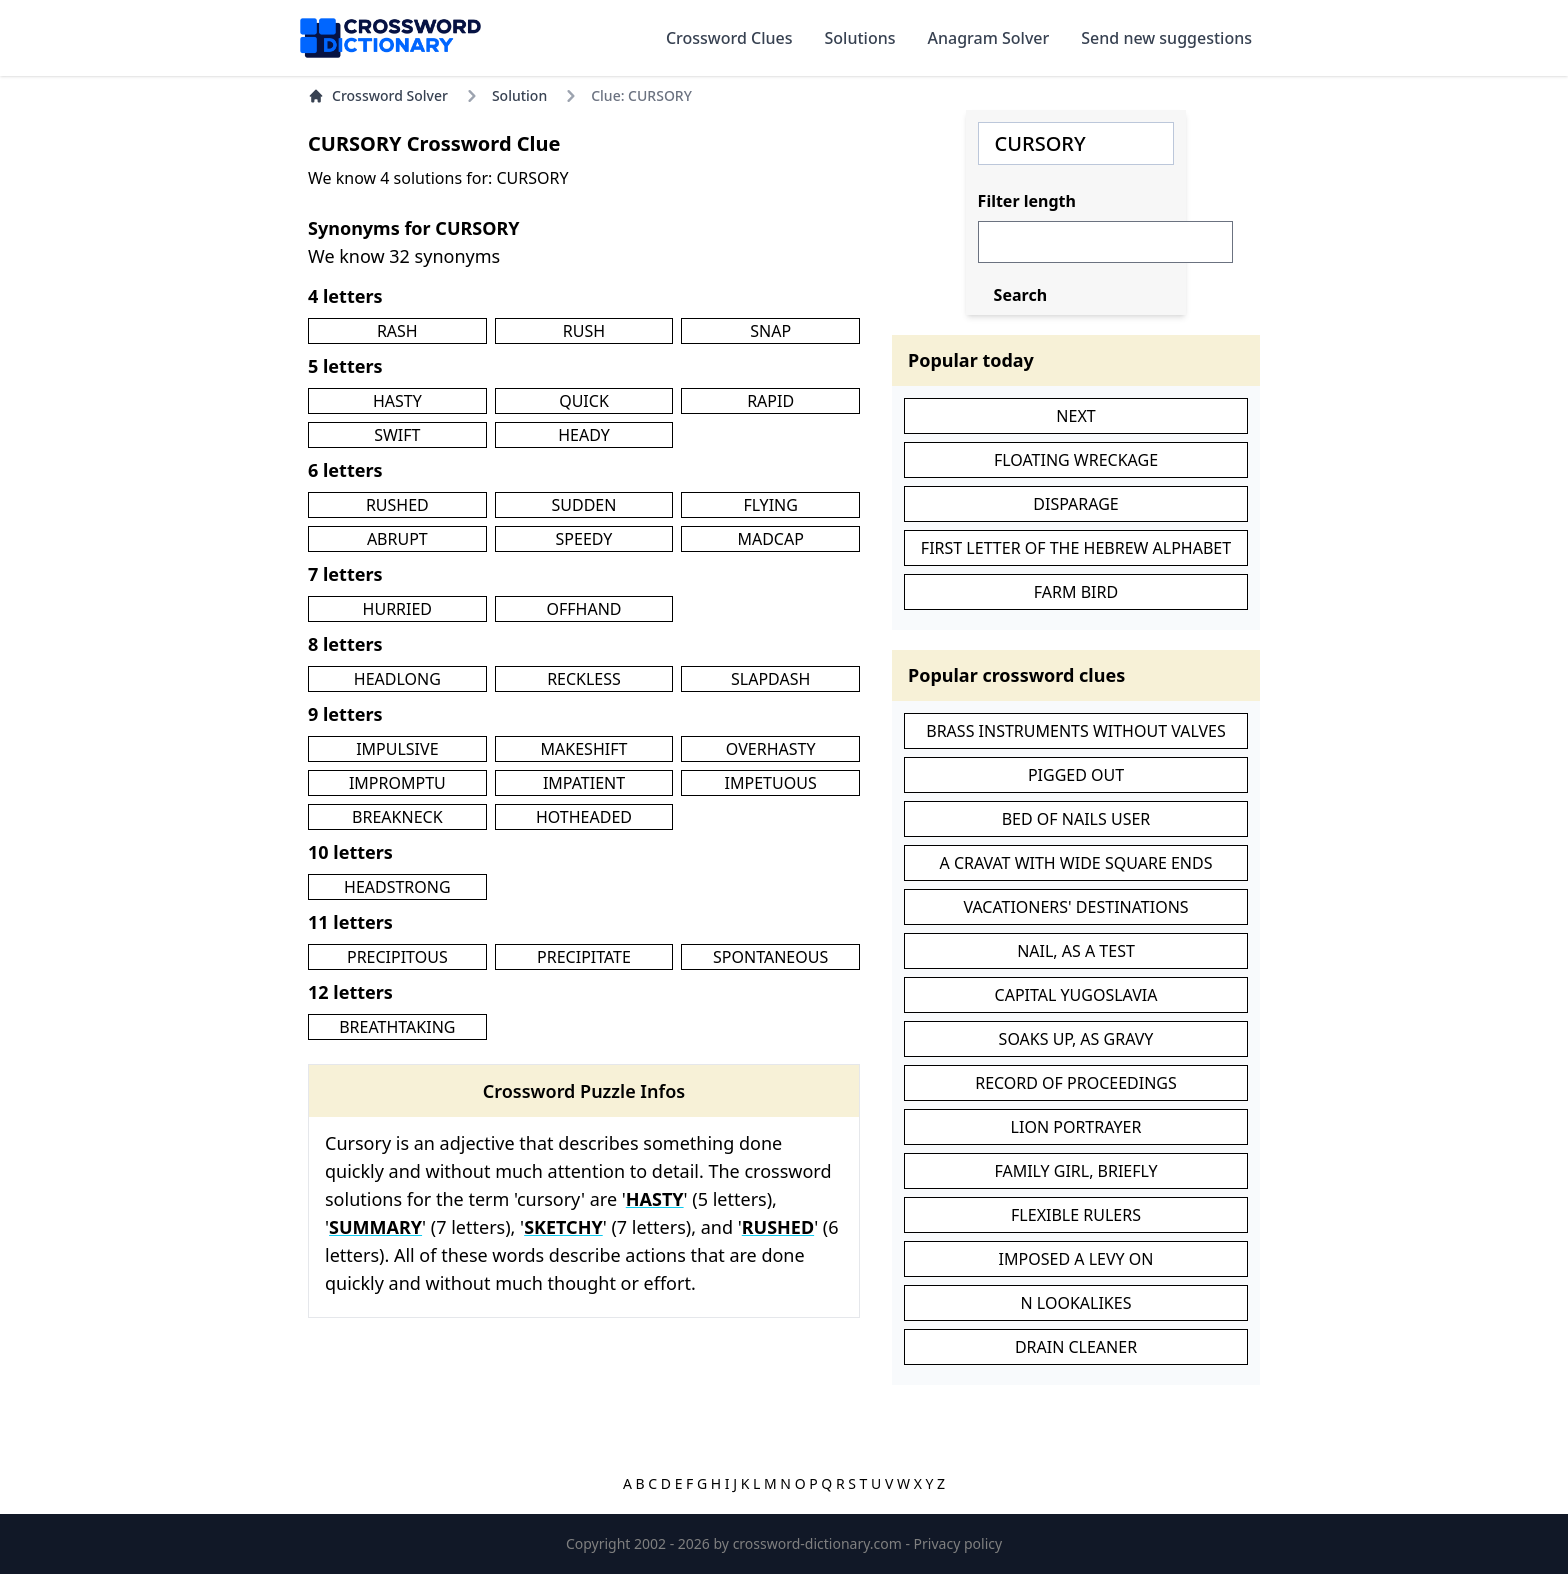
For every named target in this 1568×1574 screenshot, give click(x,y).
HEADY (584, 435)
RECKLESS (584, 679)
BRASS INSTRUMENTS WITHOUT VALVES (1075, 731)
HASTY (397, 401)
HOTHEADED (584, 817)
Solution (519, 95)
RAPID (770, 401)
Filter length (1027, 201)
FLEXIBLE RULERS (1076, 1215)
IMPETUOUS (771, 783)
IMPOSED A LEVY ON (1076, 1259)
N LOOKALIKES (1076, 1303)
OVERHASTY (771, 749)
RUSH (584, 331)
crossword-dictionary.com (819, 1543)
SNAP (770, 331)
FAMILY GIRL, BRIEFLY (1075, 1171)
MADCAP (770, 539)
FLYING (770, 505)
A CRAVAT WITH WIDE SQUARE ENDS (1076, 863)
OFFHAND (583, 609)
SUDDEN (584, 505)
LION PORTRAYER (1076, 1127)
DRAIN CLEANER (1076, 1347)
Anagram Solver (989, 38)
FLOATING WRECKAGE (1076, 460)
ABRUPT (397, 539)
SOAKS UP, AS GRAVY (1076, 1039)
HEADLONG (397, 679)
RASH (397, 331)
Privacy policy (958, 1543)
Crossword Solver (378, 95)
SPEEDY (584, 539)
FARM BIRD (1076, 592)
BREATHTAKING (397, 1027)
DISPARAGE (1075, 504)
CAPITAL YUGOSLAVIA (1076, 995)
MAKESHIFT (584, 749)
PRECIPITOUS (397, 957)
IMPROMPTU (397, 783)
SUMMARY (375, 1227)
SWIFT (397, 435)
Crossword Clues (729, 38)
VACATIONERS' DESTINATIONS (1075, 907)
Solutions (860, 38)
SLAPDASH (770, 679)
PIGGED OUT (1076, 775)
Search (1020, 295)
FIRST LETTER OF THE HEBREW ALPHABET (1076, 548)
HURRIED (397, 609)
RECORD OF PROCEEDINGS (1076, 1083)
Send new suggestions (1166, 38)
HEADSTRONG (397, 887)
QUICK (584, 401)
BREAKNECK (397, 817)
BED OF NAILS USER (1076, 819)
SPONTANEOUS (770, 957)
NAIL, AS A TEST (1076, 951)
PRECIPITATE (584, 957)
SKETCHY (563, 1227)
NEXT (1075, 416)
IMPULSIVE (397, 749)
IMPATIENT (584, 783)
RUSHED (397, 505)
